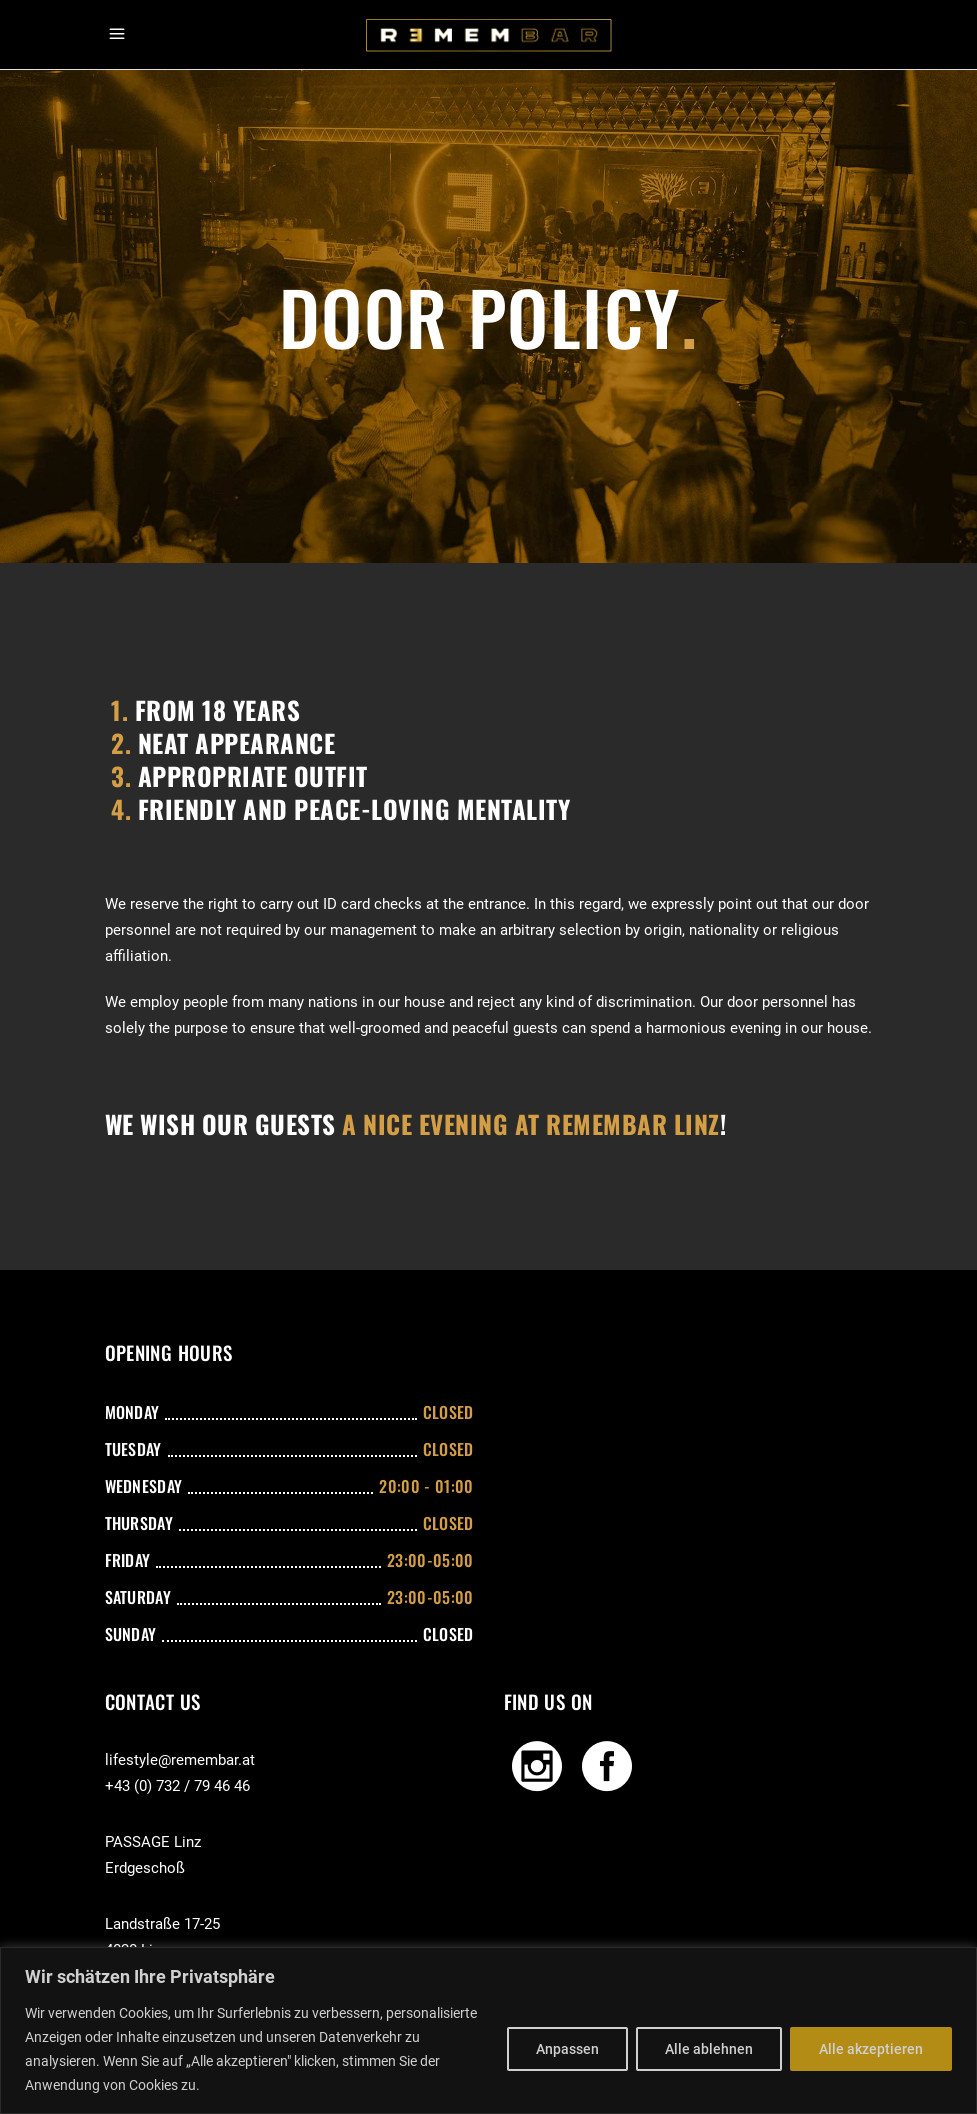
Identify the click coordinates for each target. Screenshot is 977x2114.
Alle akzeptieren (871, 2049)
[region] (488, 2030)
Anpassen (567, 2049)
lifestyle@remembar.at (180, 1760)
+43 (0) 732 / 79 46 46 (177, 1786)
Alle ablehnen (709, 2049)
